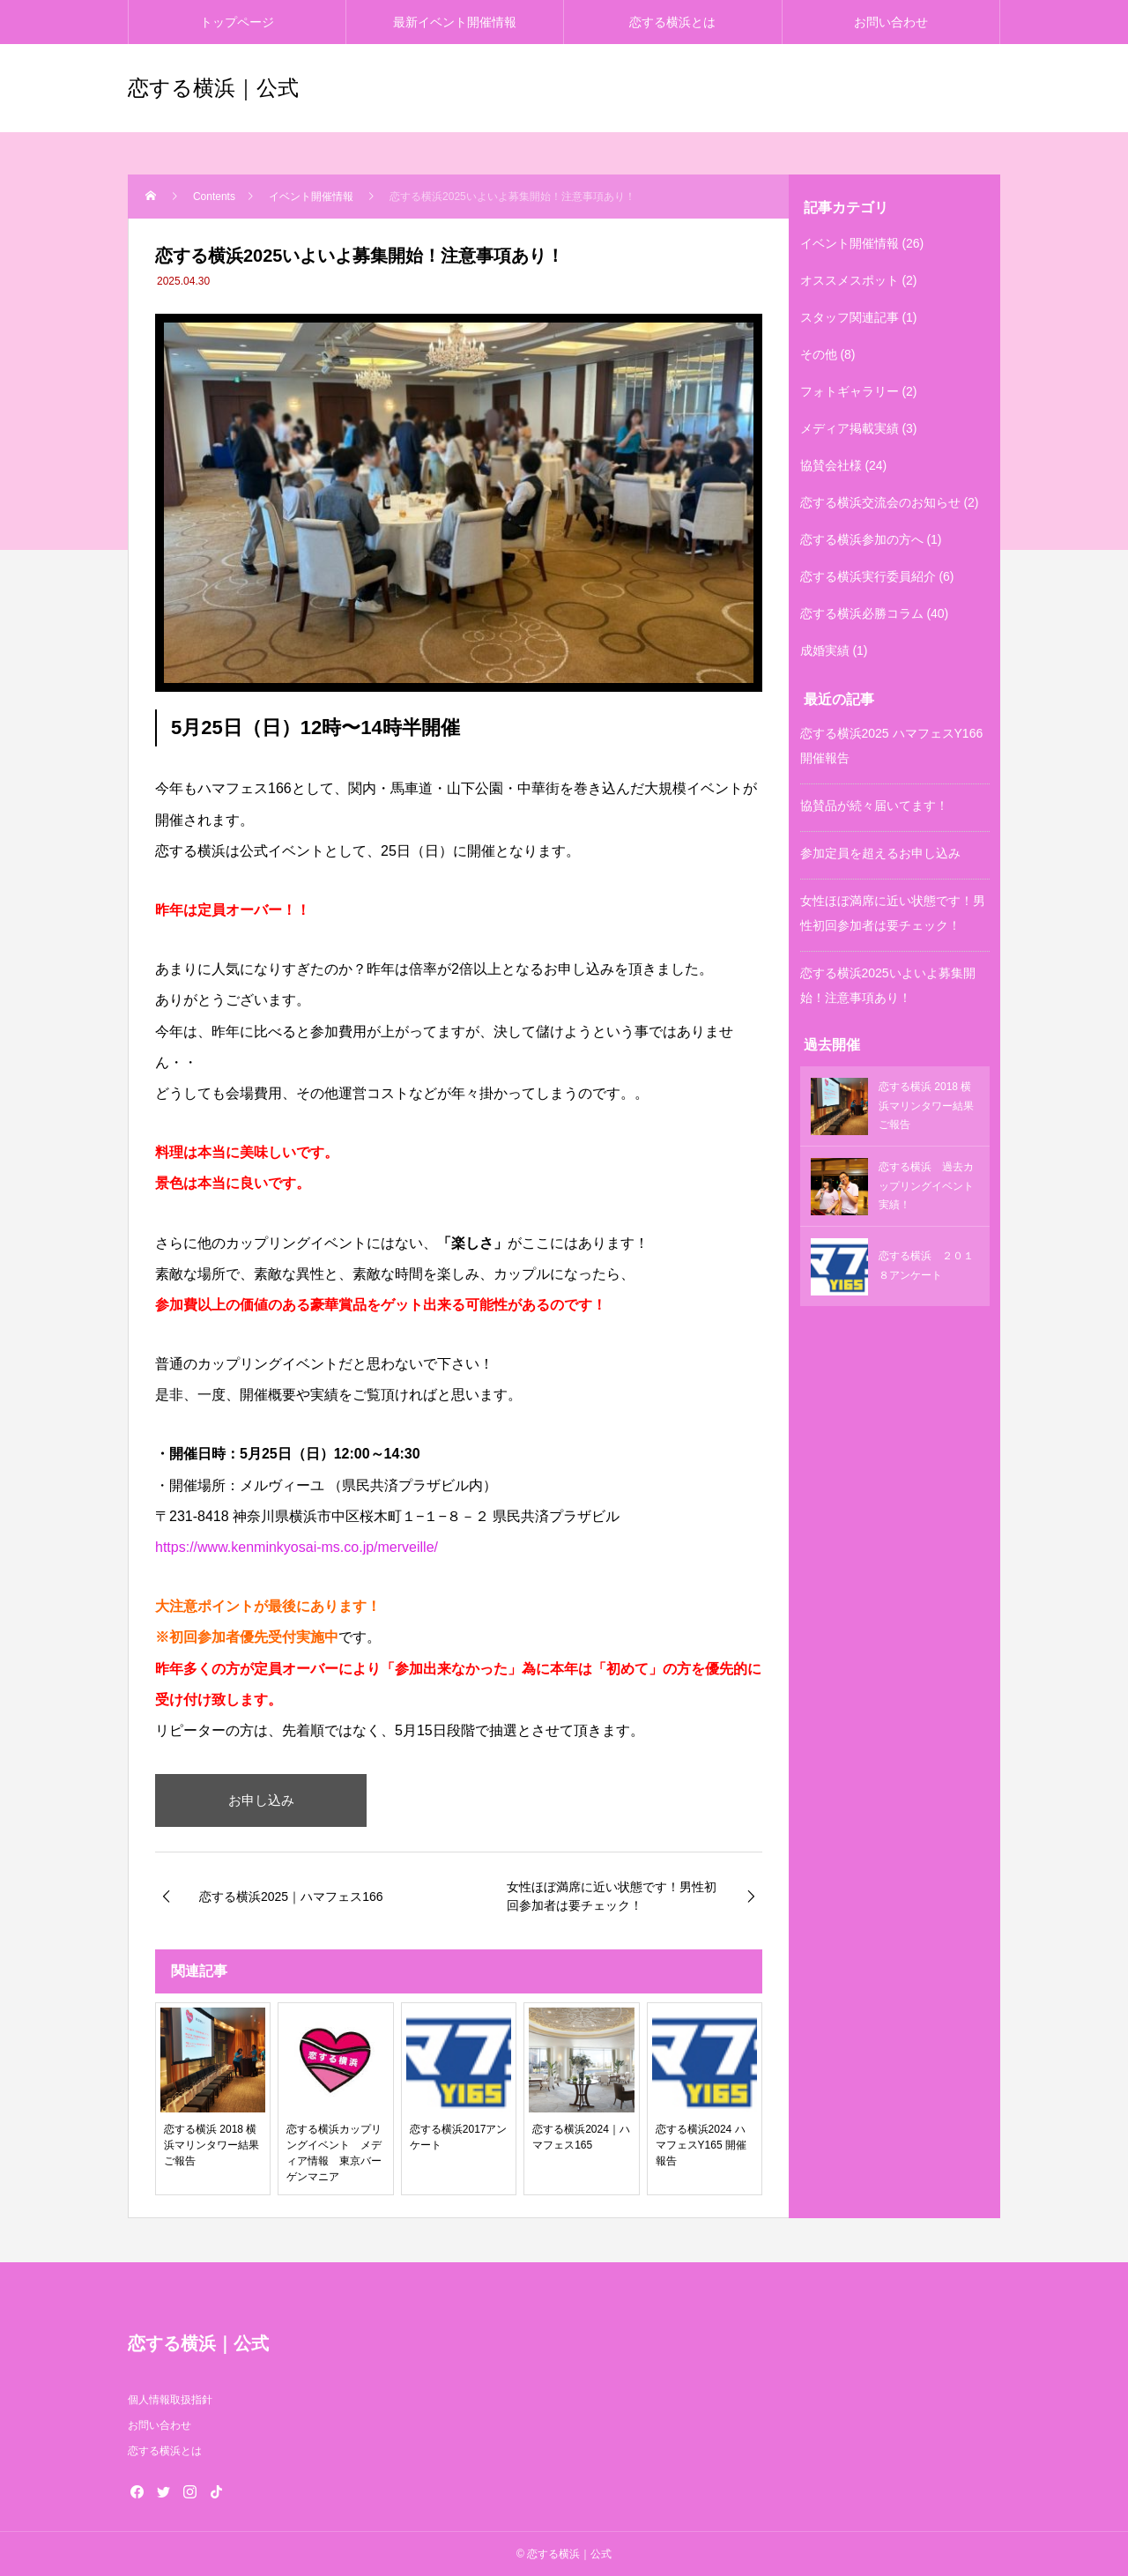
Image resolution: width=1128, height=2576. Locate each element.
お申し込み (261, 1800)
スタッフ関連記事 (849, 317)
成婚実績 (825, 650)
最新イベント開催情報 (454, 22)
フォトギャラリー (849, 391)
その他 (818, 354)
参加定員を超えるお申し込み (880, 853)
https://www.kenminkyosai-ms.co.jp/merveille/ (296, 1547)
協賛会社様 (831, 465)
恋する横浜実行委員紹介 (868, 576)
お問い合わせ (891, 22)
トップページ (237, 22)
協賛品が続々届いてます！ (874, 805)
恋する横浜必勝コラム (862, 613)
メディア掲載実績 (849, 428)
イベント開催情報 (849, 243)
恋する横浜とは (672, 22)
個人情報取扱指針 (170, 2400)
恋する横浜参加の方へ (862, 539)
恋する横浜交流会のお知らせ (880, 502)
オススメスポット (849, 280)
